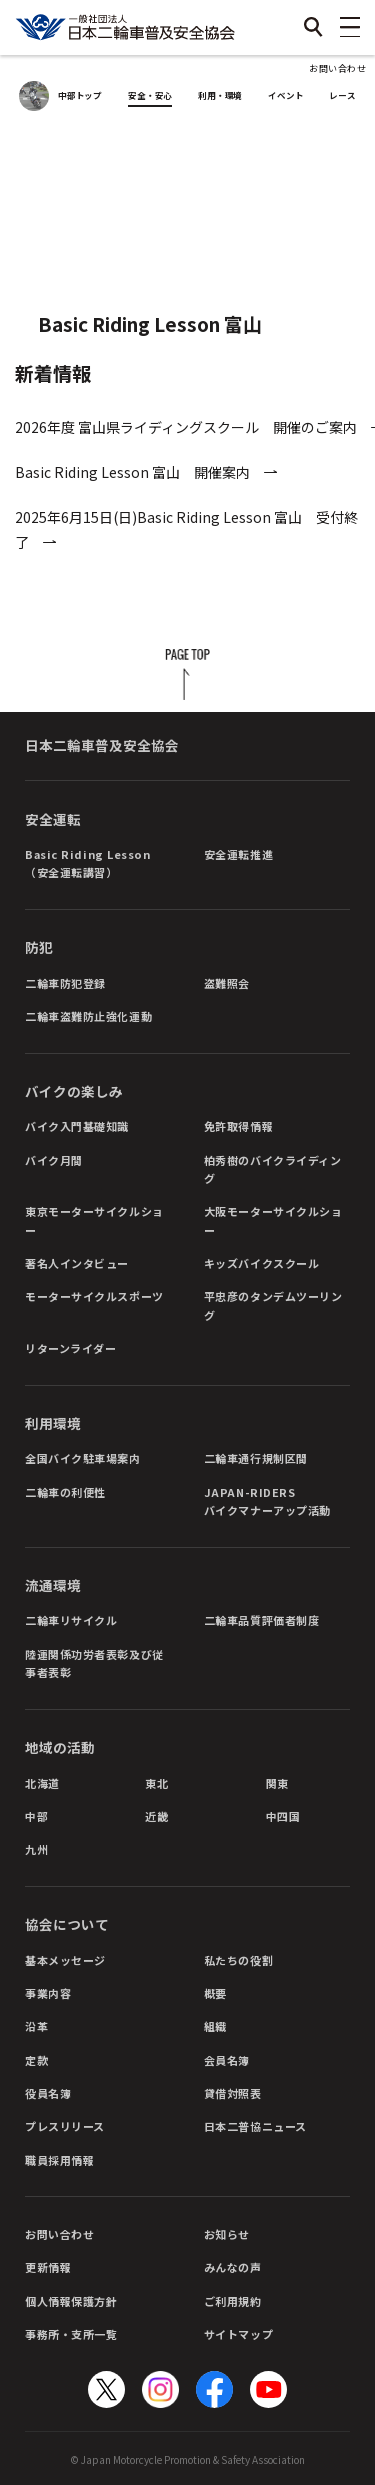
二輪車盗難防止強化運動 (88, 1016)
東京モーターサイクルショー (94, 1220)
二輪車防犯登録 (65, 983)
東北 (156, 1783)
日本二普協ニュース (255, 2126)
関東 (277, 1783)
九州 (36, 1849)
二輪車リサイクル (71, 1620)
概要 (215, 1993)
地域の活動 (60, 1747)
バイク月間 (54, 1160)
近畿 (156, 1816)
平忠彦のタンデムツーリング (273, 1305)
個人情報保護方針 (71, 2301)
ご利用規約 (233, 2301)
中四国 (283, 1816)
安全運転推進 (238, 854)
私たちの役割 (238, 1960)
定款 (36, 2060)
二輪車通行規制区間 (256, 1458)
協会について (67, 1924)
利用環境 (53, 1423)
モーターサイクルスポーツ (94, 1296)
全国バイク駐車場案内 (83, 1458)
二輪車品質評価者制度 (262, 1620)
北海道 (42, 1783)
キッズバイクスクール (262, 1263)
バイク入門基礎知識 (77, 1126)
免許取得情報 (238, 1126)
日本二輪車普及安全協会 (102, 745)
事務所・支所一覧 (71, 2334)
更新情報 (48, 2267)
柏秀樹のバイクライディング (273, 1169)
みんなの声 (233, 2267)
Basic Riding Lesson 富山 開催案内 (132, 472)
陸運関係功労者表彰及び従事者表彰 (94, 1663)
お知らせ (227, 2234)
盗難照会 (227, 983)
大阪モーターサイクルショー (273, 1220)
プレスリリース (65, 2126)
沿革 (36, 2026)
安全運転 (53, 819)
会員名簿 (227, 2060)
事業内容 (48, 1993)
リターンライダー (70, 1348)
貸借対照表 (233, 2093)
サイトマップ (238, 2334)
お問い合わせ (337, 68)
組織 (215, 2026)
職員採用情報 (59, 2160)
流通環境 (53, 1585)
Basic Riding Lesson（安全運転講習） (87, 863)
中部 (36, 1816)
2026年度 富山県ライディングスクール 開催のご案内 (186, 427)
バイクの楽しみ (74, 1091)
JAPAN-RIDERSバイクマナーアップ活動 (267, 1501)
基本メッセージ (65, 1960)
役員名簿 (48, 2093)
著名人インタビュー (77, 1263)
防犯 (39, 947)
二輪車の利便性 (65, 1492)
